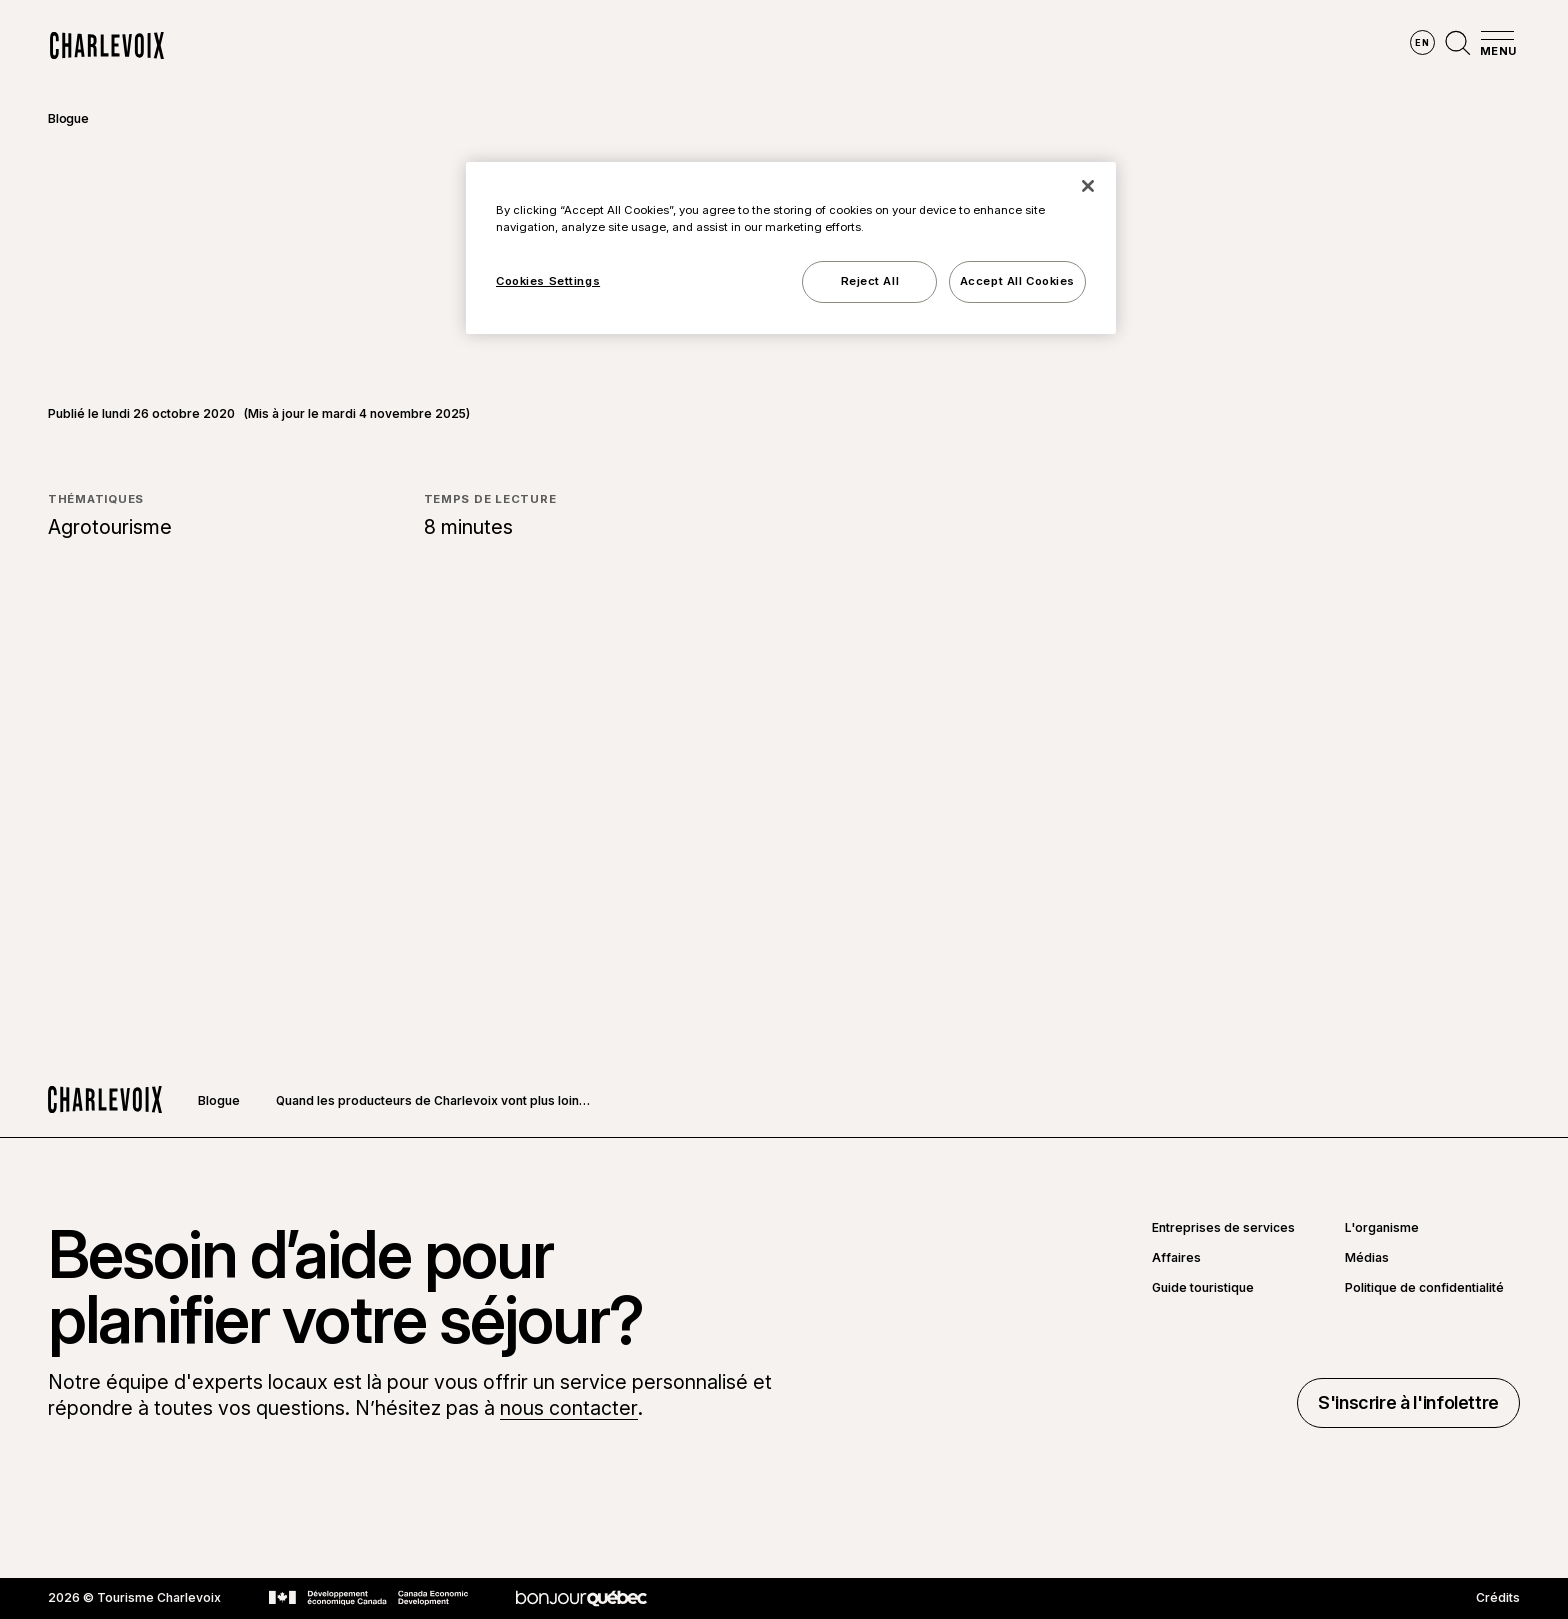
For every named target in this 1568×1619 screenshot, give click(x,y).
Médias (1367, 1258)
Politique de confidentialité (1424, 1288)
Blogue (68, 118)
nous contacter (569, 1408)
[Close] (1088, 186)
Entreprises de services (1223, 1228)
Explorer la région (525, 46)
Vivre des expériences (908, 46)
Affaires (1176, 1258)
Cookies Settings (548, 281)
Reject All (870, 281)
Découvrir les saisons (711, 46)
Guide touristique (1203, 1288)
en (1422, 42)
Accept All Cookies (1017, 281)
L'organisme (1382, 1228)
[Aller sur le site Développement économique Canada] (368, 1598)
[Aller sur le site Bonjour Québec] (581, 1598)
